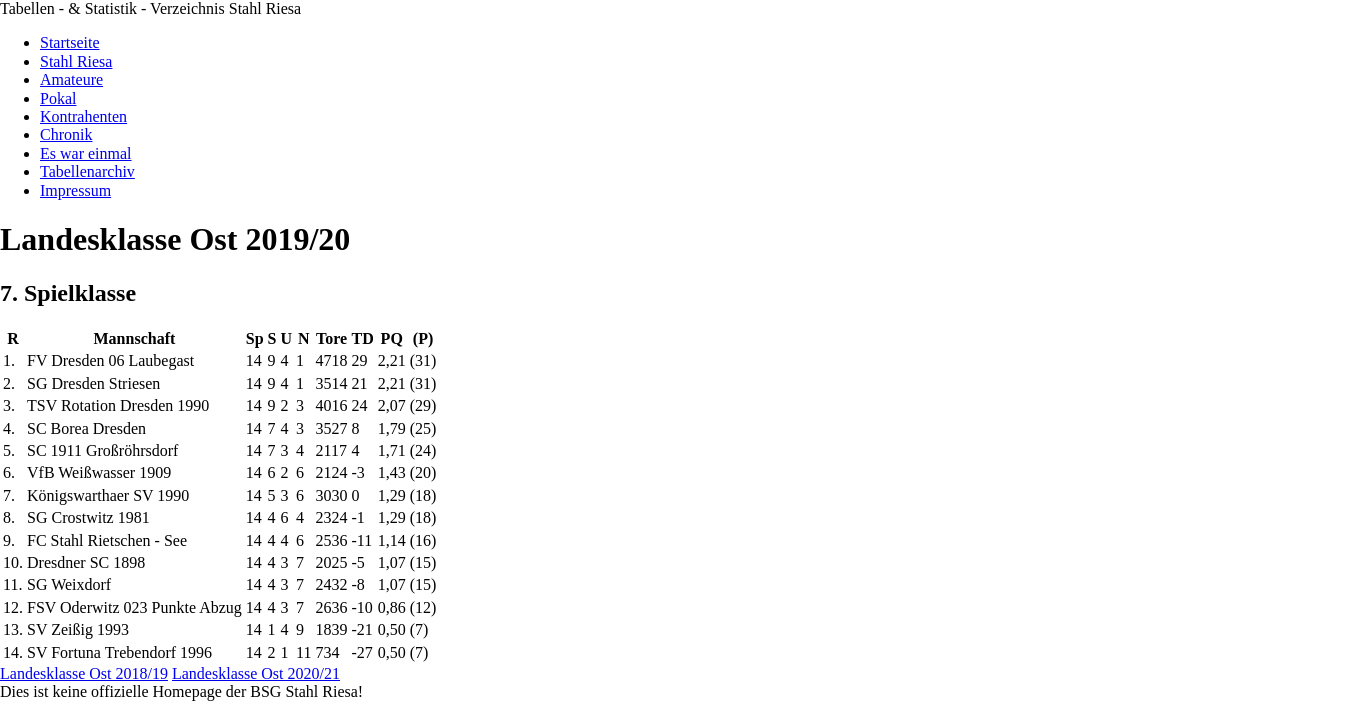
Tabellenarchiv (87, 171)
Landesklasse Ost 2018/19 (84, 673)
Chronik (66, 134)
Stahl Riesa (76, 61)
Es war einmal (86, 153)
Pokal (58, 98)
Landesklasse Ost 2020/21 (256, 673)
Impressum (75, 190)
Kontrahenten (83, 116)
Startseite (70, 42)
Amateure (71, 79)
